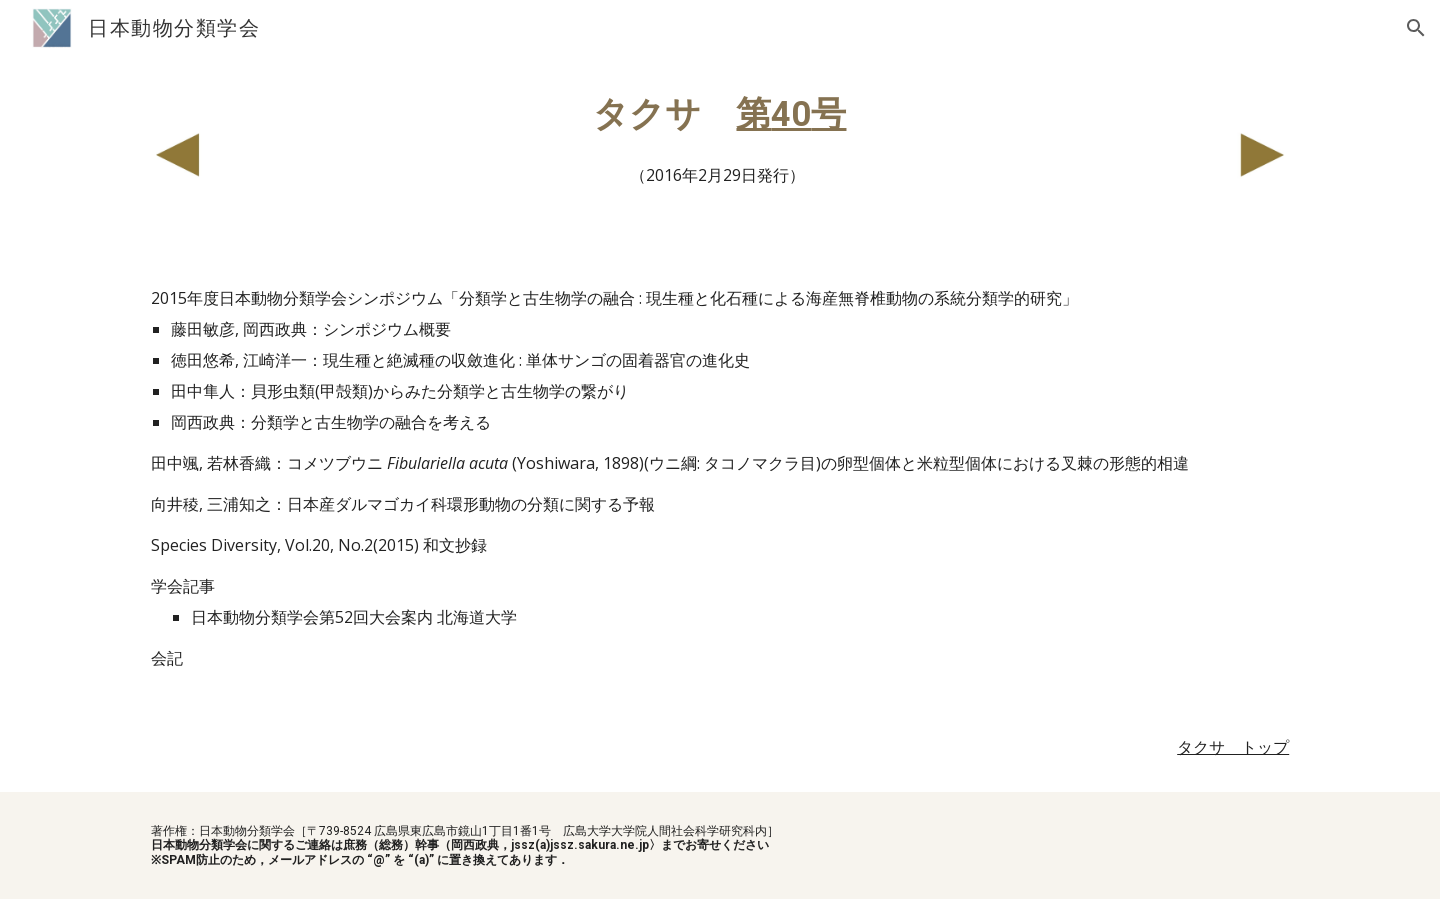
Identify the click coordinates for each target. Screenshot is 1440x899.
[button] (1416, 28)
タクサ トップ (1233, 747)
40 (791, 114)
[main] (720, 141)
